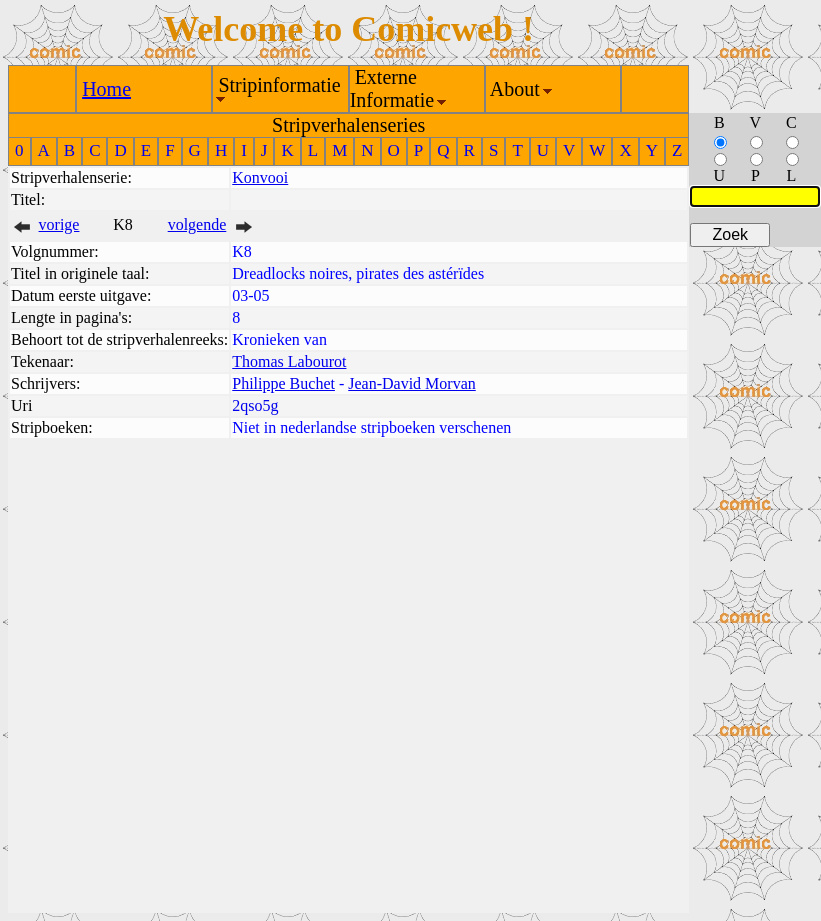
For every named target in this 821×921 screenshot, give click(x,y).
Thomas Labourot (289, 361)
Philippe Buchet (283, 383)
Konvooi (260, 177)
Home (106, 89)
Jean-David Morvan (412, 383)
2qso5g (255, 405)
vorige (59, 224)
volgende (197, 224)
